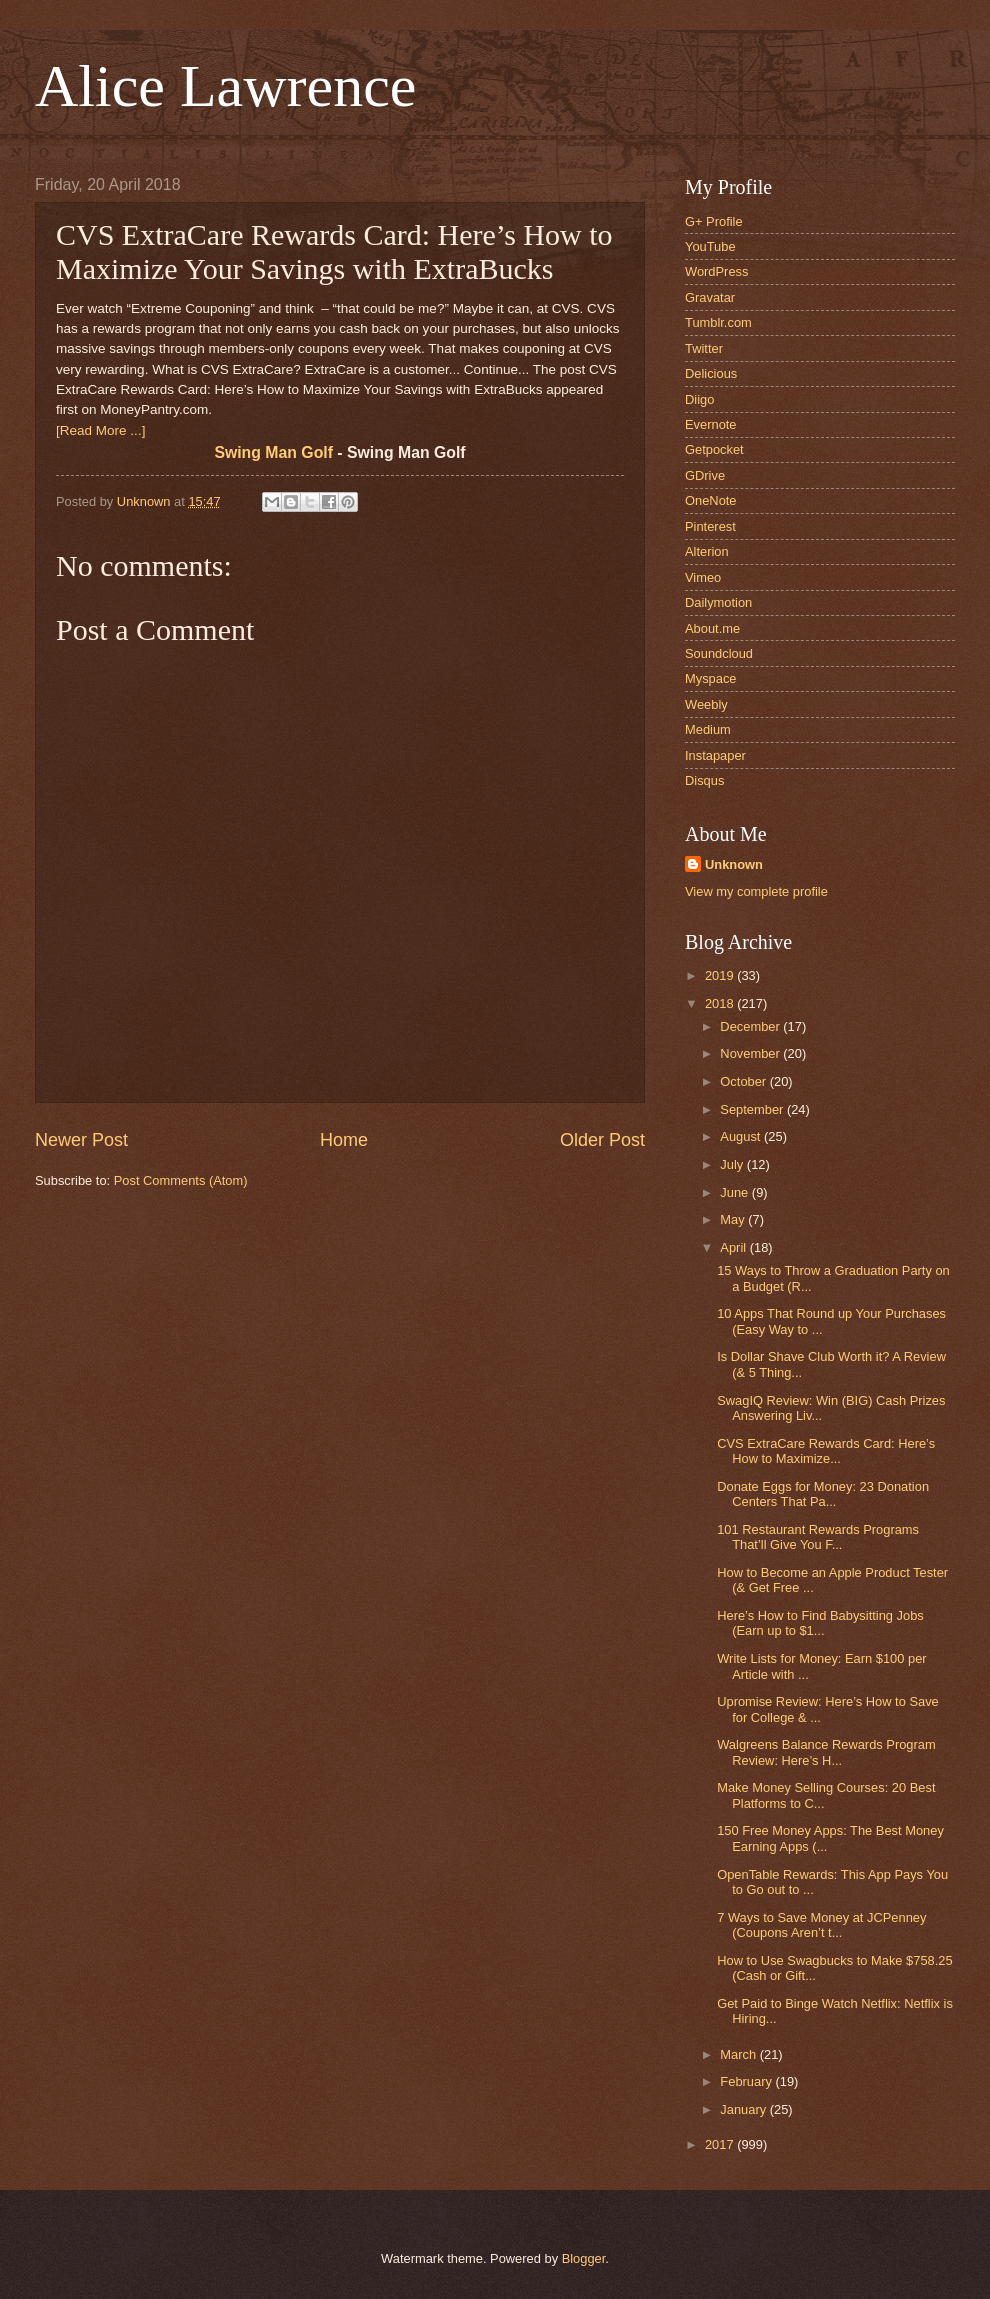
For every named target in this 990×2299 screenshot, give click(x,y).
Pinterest (710, 526)
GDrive (705, 475)
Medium (708, 729)
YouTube (710, 246)
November (751, 1053)
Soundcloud (719, 653)
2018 (721, 1003)
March (739, 2054)
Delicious (711, 373)
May (734, 1219)
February (747, 2081)
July (733, 1164)
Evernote (711, 424)
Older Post (602, 1140)
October (744, 1081)
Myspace (711, 678)
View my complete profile (756, 891)
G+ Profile (714, 221)
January (744, 2109)
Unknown (734, 864)
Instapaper (715, 755)
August (742, 1136)
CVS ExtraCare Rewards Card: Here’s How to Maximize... (826, 1451)
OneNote (711, 500)
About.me (712, 628)
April (734, 1247)
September (753, 1109)
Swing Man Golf (273, 452)
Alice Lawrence (225, 86)
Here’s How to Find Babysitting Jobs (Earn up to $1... (820, 1623)
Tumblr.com (718, 322)
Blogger (584, 2258)
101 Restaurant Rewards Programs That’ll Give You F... (818, 1537)
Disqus (704, 780)
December (751, 1026)
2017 (721, 2144)
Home (344, 1140)
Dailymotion (718, 602)
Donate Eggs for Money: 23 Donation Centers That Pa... (823, 1494)
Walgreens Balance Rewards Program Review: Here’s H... (826, 1752)
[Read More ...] (100, 430)
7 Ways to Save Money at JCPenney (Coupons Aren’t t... (821, 1925)
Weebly (706, 704)
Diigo (699, 399)
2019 (721, 975)
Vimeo (703, 577)
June (736, 1192)
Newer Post (81, 1140)
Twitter (704, 348)
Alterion (707, 551)
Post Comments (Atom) (181, 1180)
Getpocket (714, 449)
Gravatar (710, 297)
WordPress (716, 271)
